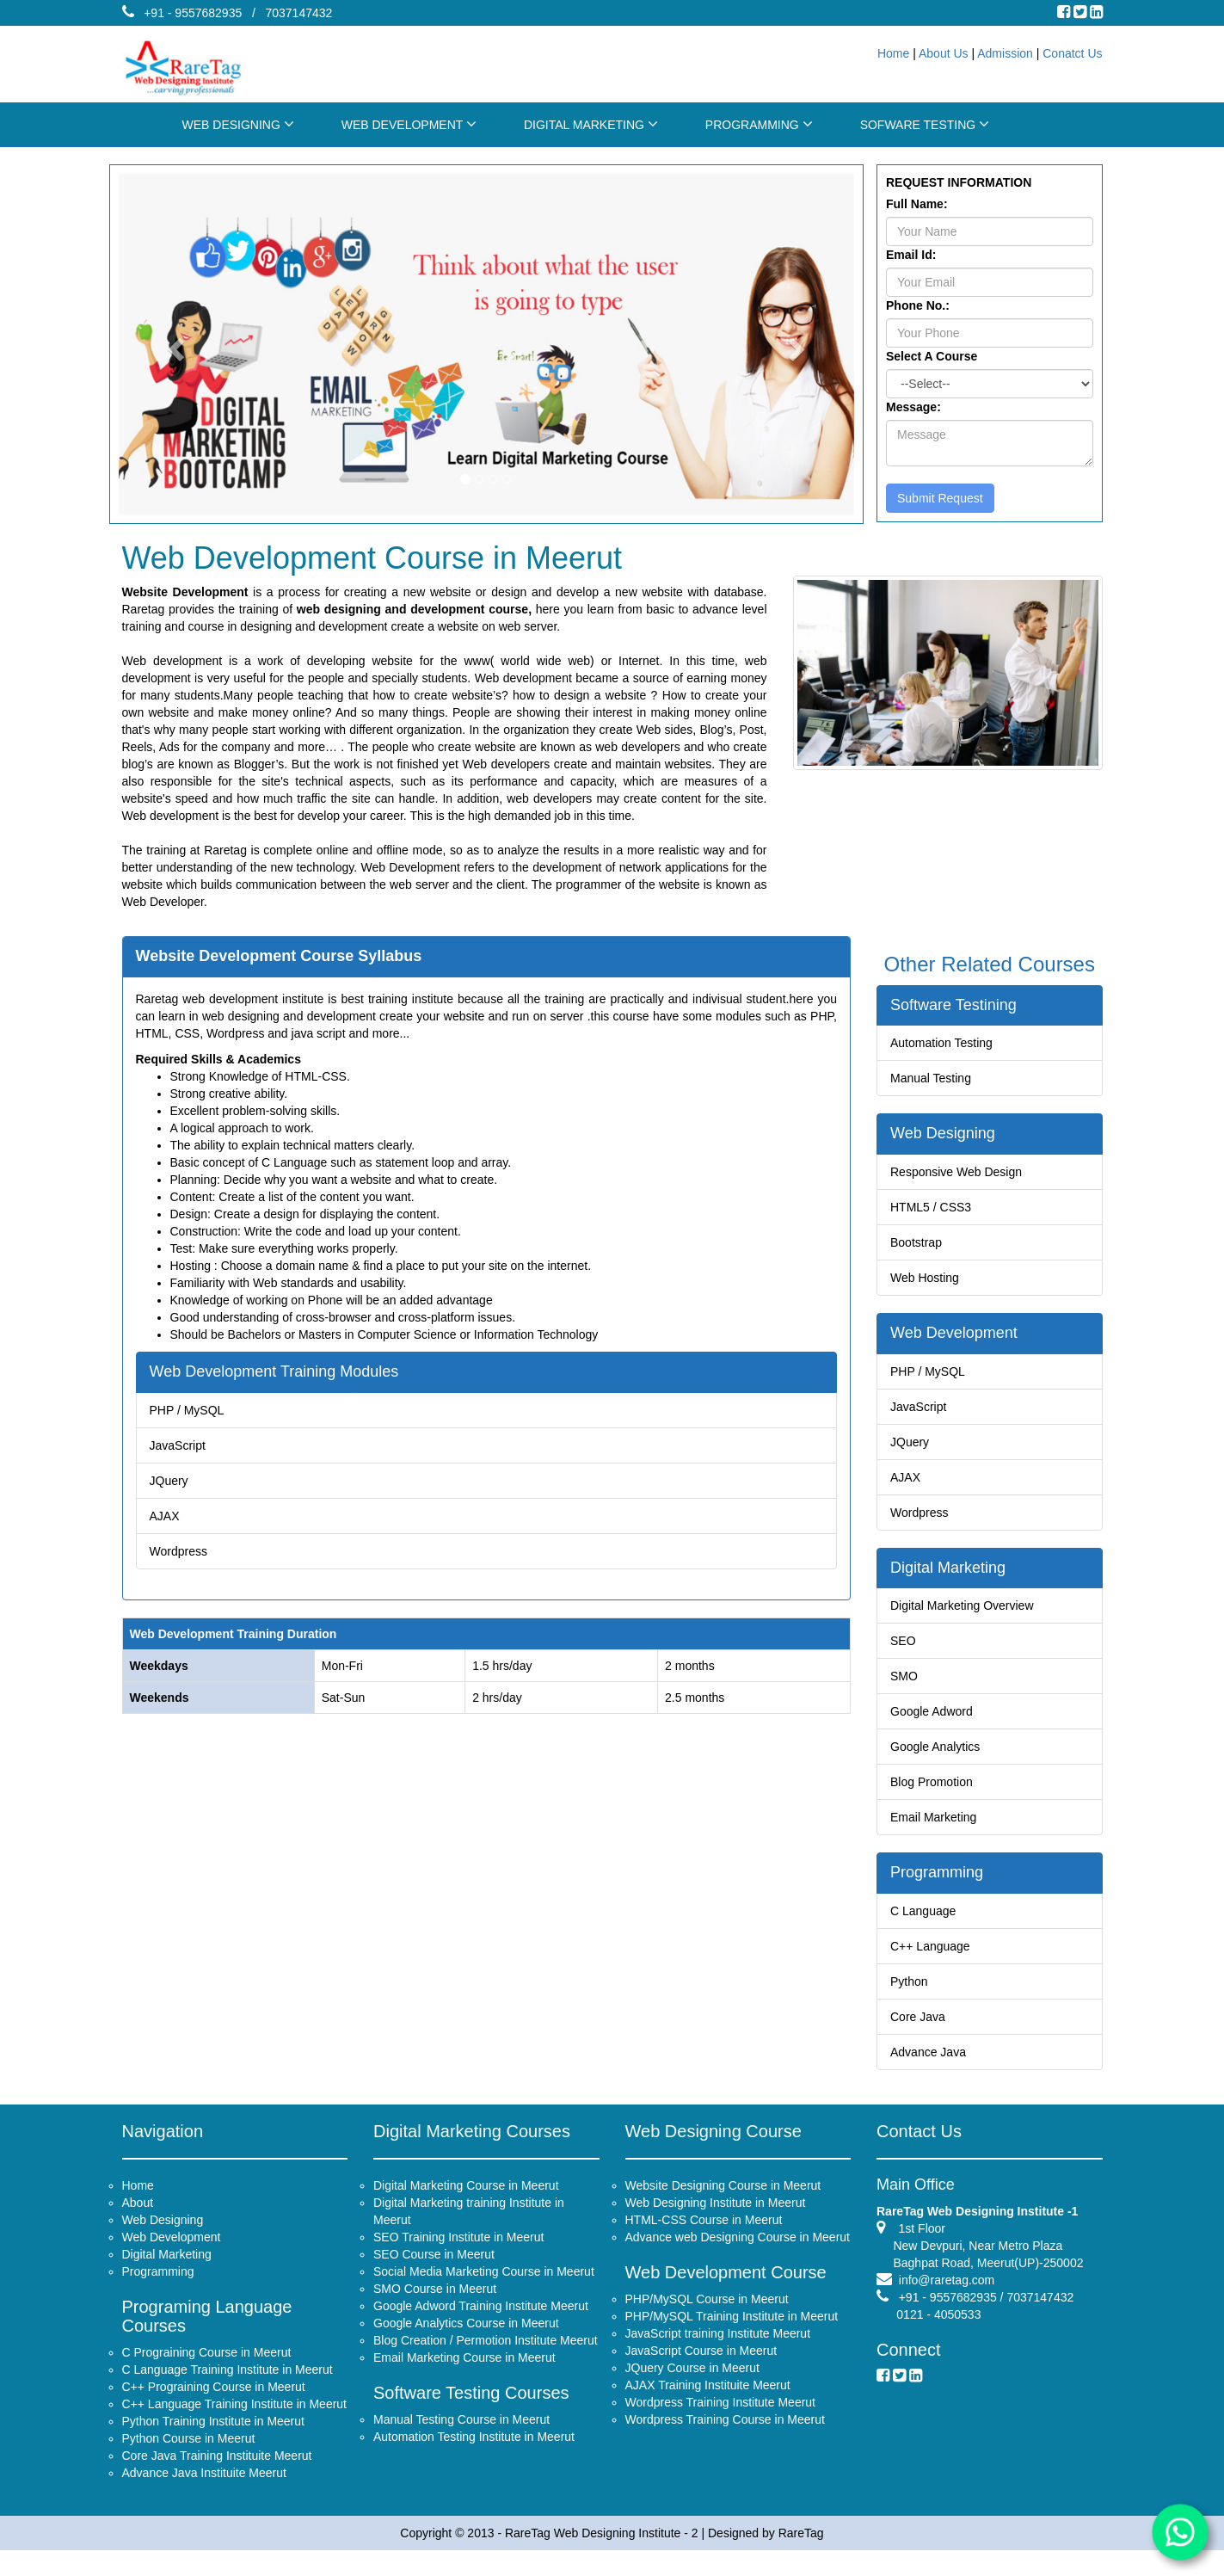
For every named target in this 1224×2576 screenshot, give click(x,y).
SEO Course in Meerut (434, 2271)
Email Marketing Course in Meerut (464, 2375)
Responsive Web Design (958, 1174)
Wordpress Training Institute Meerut (720, 2419)
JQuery (193, 1469)
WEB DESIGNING (238, 124)
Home (893, 53)
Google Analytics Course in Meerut (466, 2340)
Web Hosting (930, 1272)
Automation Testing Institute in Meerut (474, 2454)
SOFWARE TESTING (924, 124)
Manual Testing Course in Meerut (461, 2437)
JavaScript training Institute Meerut (718, 2350)
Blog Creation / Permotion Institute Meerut (485, 2357)
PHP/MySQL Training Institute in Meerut (732, 2333)
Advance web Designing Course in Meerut (737, 2254)
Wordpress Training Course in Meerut (725, 2437)
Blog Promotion (936, 1775)
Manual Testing (935, 1075)
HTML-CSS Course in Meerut (704, 2237)
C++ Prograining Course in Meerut (213, 2404)
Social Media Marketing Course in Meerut (483, 2289)
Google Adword (936, 1710)
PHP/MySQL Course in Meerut (707, 2316)
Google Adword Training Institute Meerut (480, 2323)
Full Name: (917, 204)
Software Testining (956, 1007)
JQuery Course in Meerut (692, 2385)
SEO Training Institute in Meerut (458, 2254)
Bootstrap (921, 1239)
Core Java (923, 2012)
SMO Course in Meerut (434, 2306)
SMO (910, 1677)
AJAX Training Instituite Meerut (707, 2402)
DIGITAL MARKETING (591, 124)
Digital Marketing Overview (964, 1612)
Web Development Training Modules (290, 1368)
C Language (928, 1914)
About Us (944, 53)
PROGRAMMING (759, 124)
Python (915, 1980)
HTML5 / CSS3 (935, 1206)
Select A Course (931, 356)
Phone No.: (918, 305)
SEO (909, 1645)
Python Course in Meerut (188, 2455)
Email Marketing (937, 1808)
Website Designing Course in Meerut (723, 2202)
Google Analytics (939, 1742)
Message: (913, 407)
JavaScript (201, 1436)
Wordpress (202, 1533)
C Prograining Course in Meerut (207, 2369)
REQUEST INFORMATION (958, 182)
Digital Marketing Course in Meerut (466, 2202)
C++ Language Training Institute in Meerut (235, 2421)
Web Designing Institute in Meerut (715, 2220)
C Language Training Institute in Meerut (227, 2387)
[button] (174, 344)
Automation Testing (945, 1043)
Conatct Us (1072, 53)
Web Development (956, 1339)
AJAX (189, 1501)
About (138, 2220)
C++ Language (934, 1947)
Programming (941, 1879)
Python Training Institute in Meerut (213, 2438)
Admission (1005, 53)
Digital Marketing (951, 1577)
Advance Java (933, 2044)
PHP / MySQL (209, 1403)
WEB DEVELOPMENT (409, 124)
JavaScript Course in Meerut (701, 2368)
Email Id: (911, 255)
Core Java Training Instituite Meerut (217, 2473)
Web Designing (946, 1139)
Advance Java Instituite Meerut (204, 2490)
